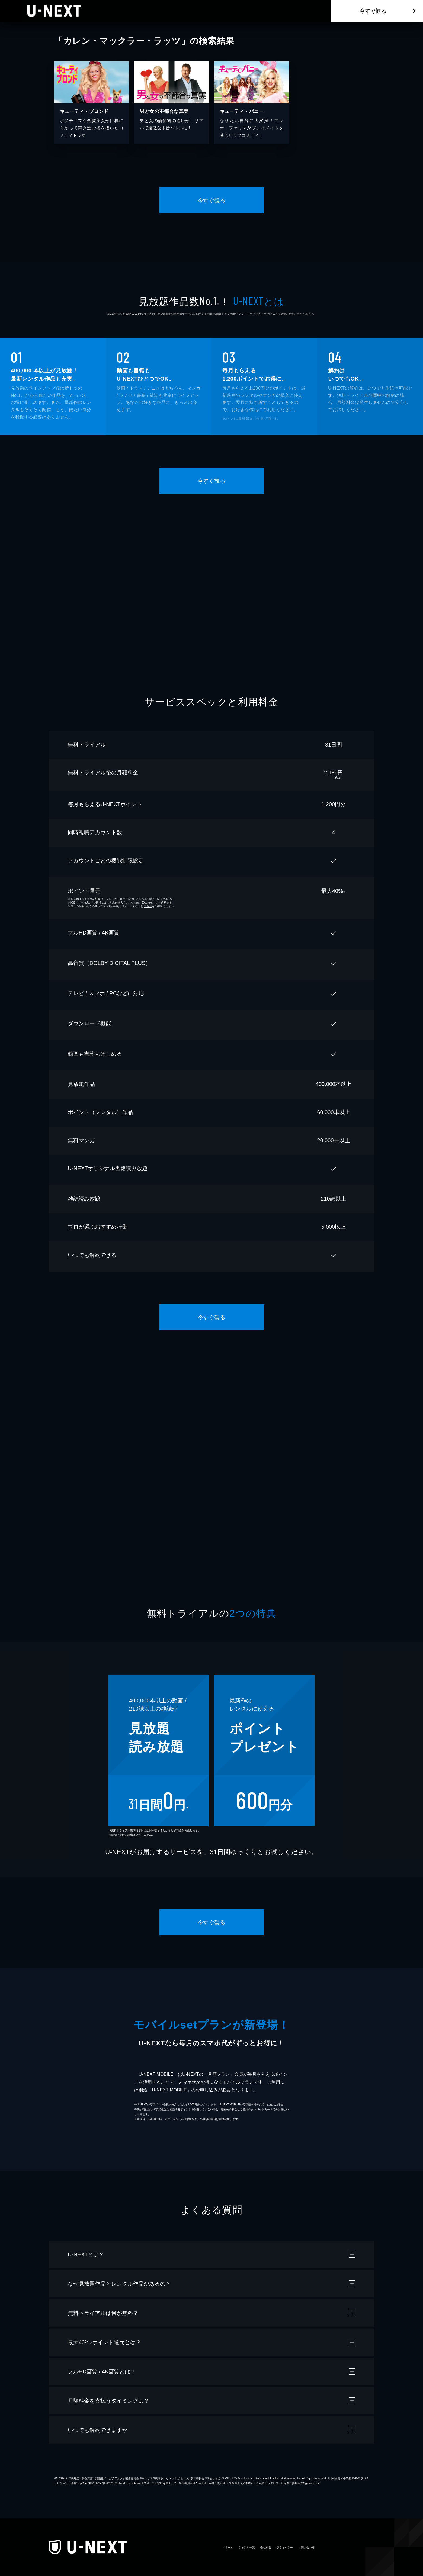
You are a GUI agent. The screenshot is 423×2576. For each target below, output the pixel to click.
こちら (148, 906)
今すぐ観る (373, 11)
